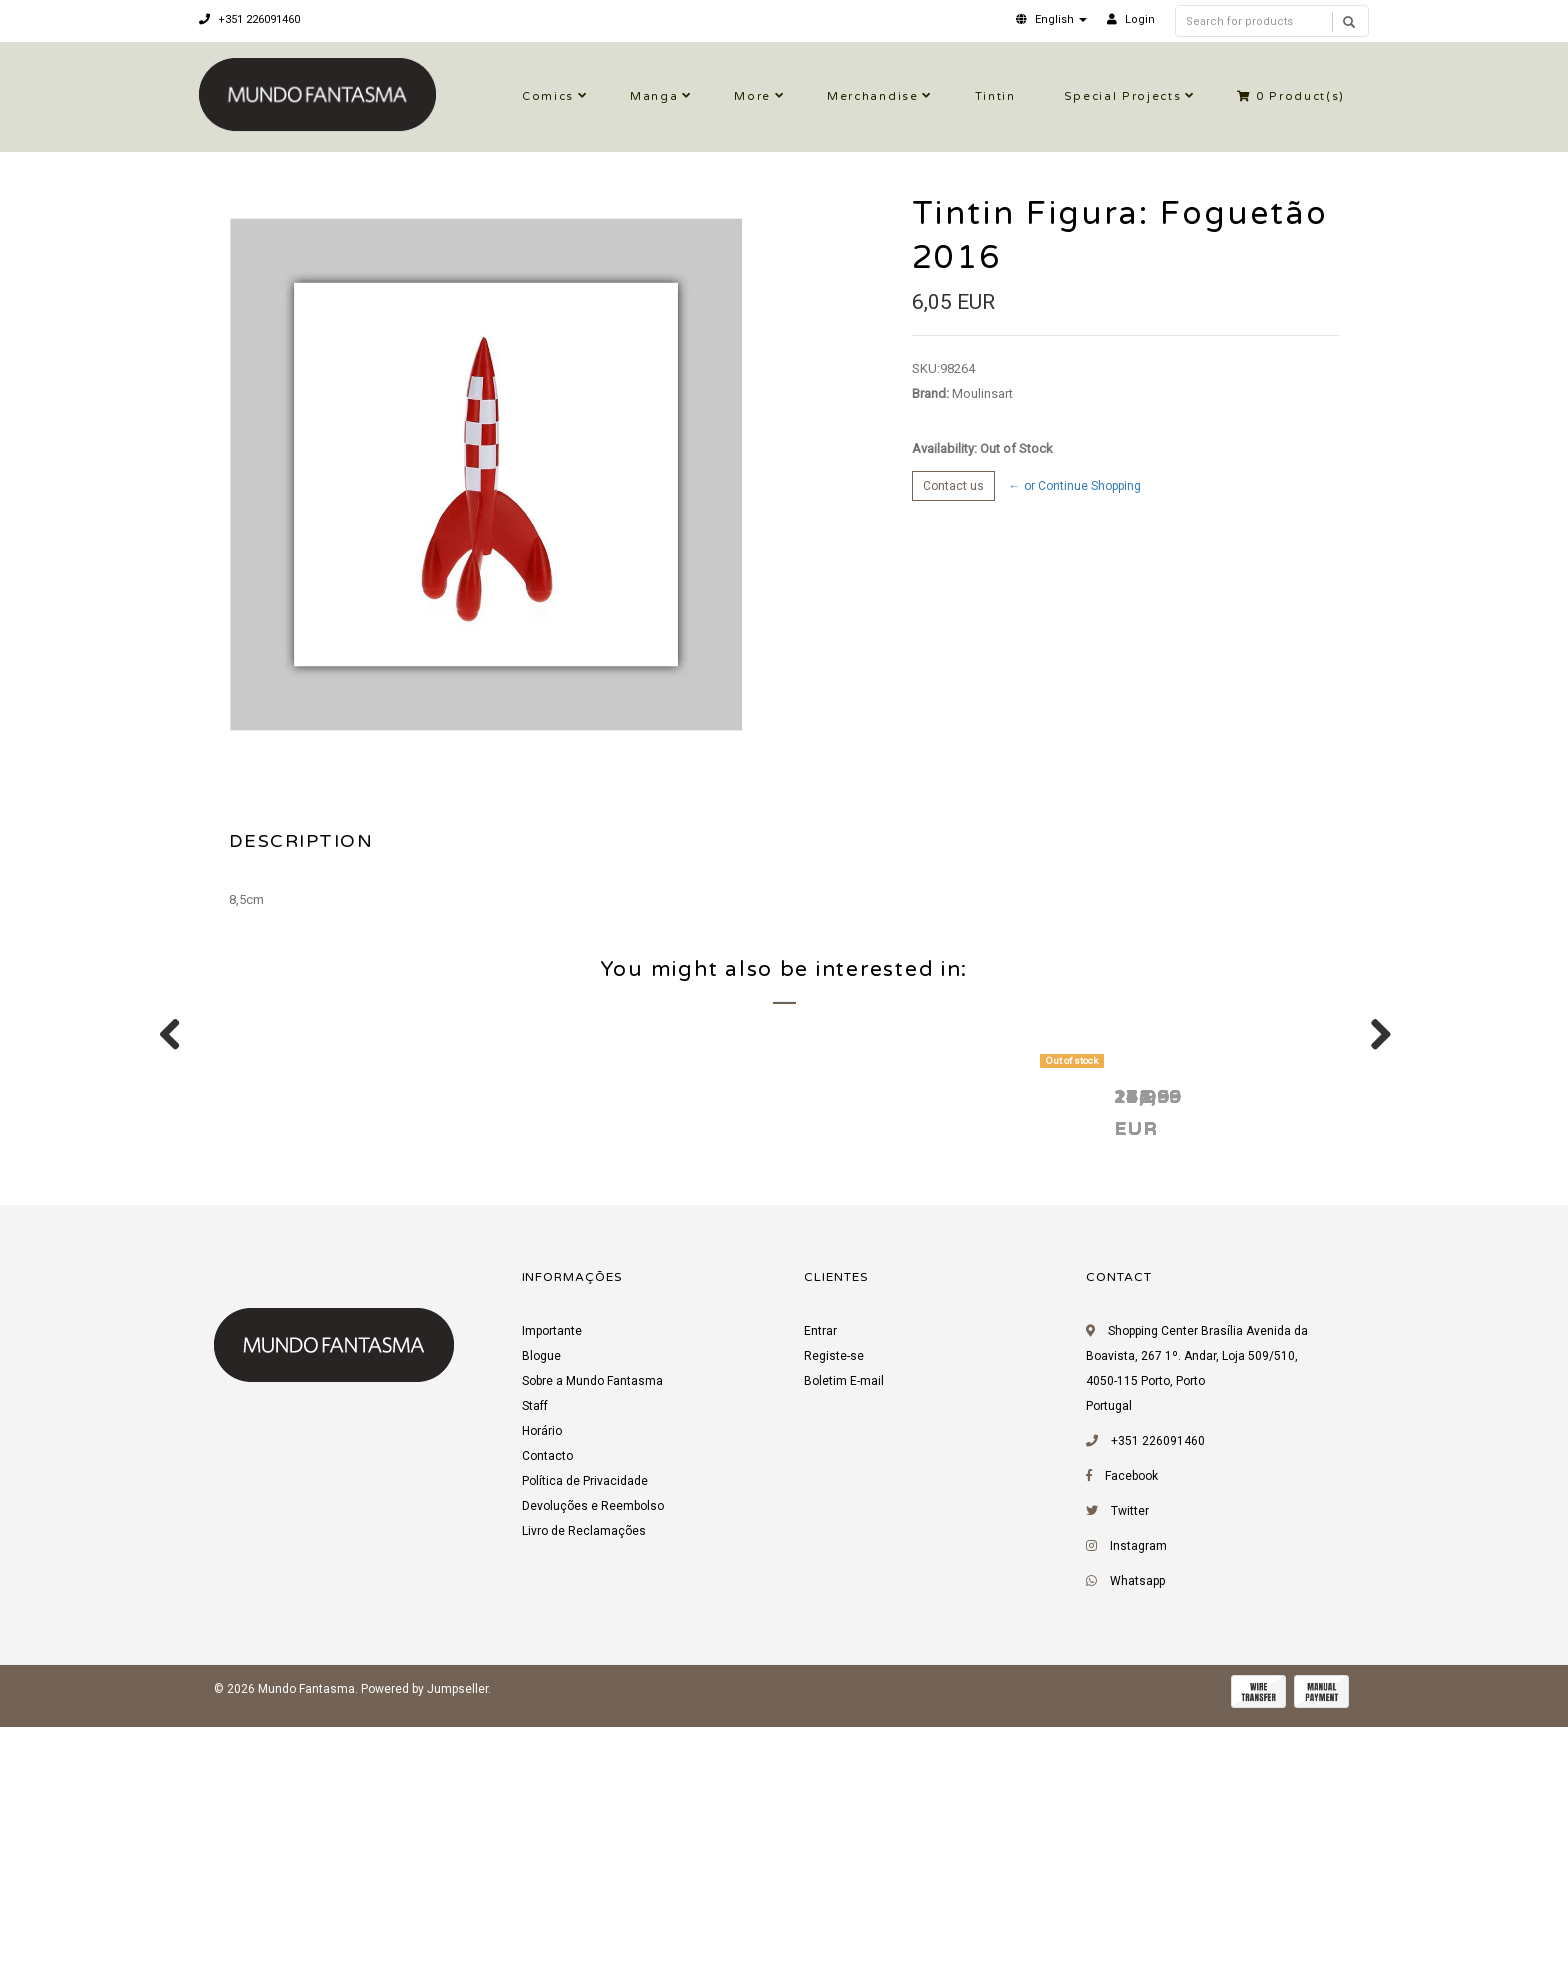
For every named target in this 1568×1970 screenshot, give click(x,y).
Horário (542, 1682)
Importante (552, 1582)
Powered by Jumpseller (424, 1940)
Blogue (541, 1607)
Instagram (1138, 1797)
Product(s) (1291, 96)
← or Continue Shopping (1075, 486)
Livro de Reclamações (584, 1782)
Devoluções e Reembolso (593, 1757)
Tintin (995, 96)
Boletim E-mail (844, 1632)
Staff (535, 1657)
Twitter (1130, 1762)
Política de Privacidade (585, 1732)
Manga (654, 96)
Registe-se (834, 1607)
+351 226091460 (249, 19)
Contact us (953, 486)
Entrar (820, 1582)
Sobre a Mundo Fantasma (592, 1632)
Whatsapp (1137, 1832)
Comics (548, 96)
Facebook (1131, 1727)
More (752, 96)
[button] (1051, 19)
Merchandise (872, 96)
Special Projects (1123, 96)
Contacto (547, 1707)
